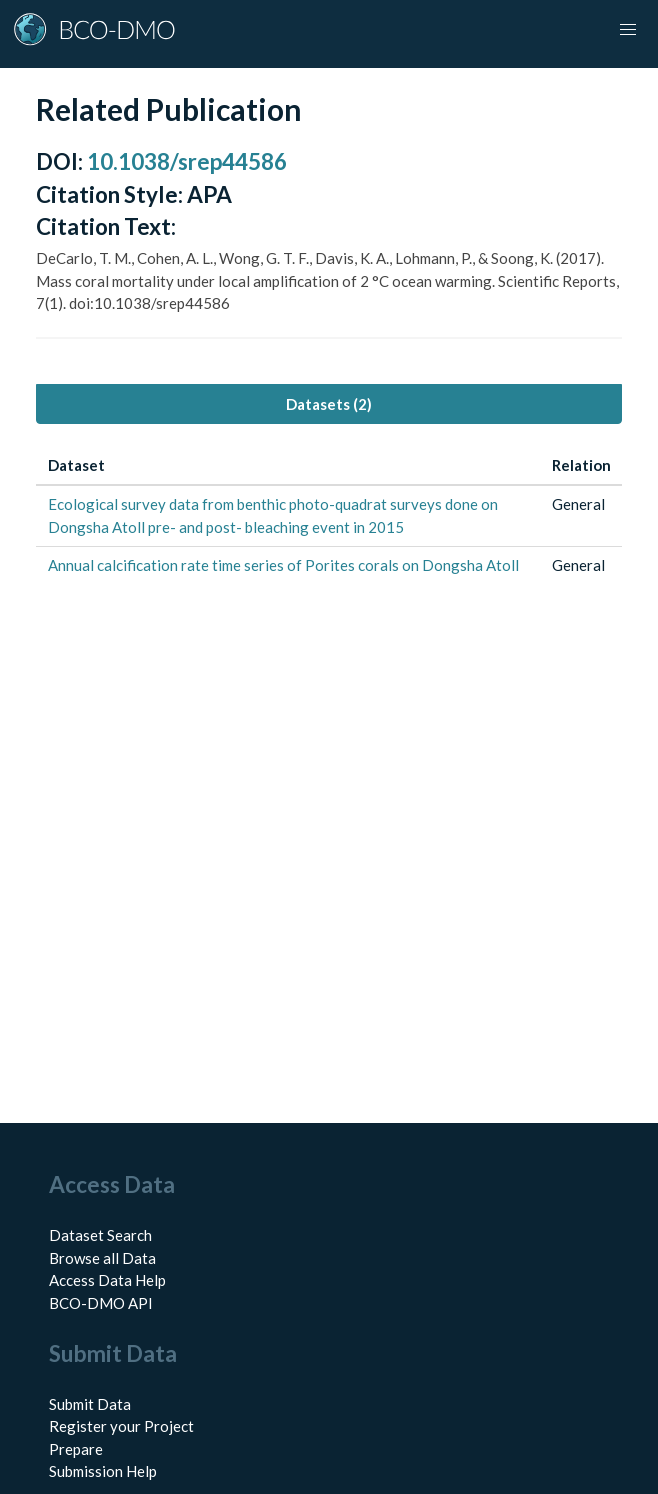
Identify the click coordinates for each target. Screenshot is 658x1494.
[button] (628, 30)
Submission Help (103, 1471)
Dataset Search (100, 1235)
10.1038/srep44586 (187, 161)
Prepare (76, 1449)
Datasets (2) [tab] (329, 404)
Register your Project (121, 1426)
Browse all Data (102, 1258)
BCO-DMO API (101, 1303)
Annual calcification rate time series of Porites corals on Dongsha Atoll (283, 565)
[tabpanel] (329, 515)
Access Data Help (107, 1280)
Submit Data (90, 1404)
